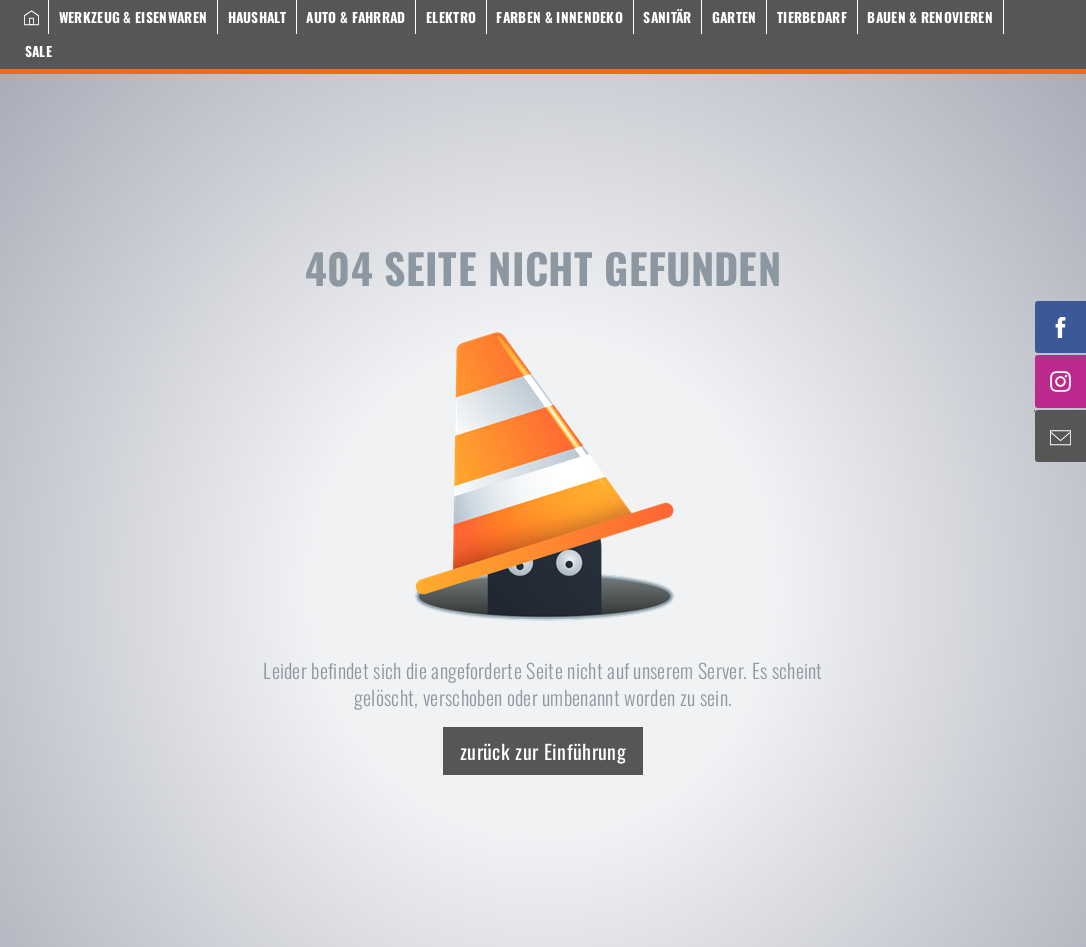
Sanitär (667, 17)
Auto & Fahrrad (355, 17)
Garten (734, 17)
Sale (38, 51)
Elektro (451, 17)
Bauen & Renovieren (930, 17)
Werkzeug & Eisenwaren (133, 17)
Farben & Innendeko (559, 17)
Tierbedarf (812, 17)
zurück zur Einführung (543, 751)
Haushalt (257, 17)
